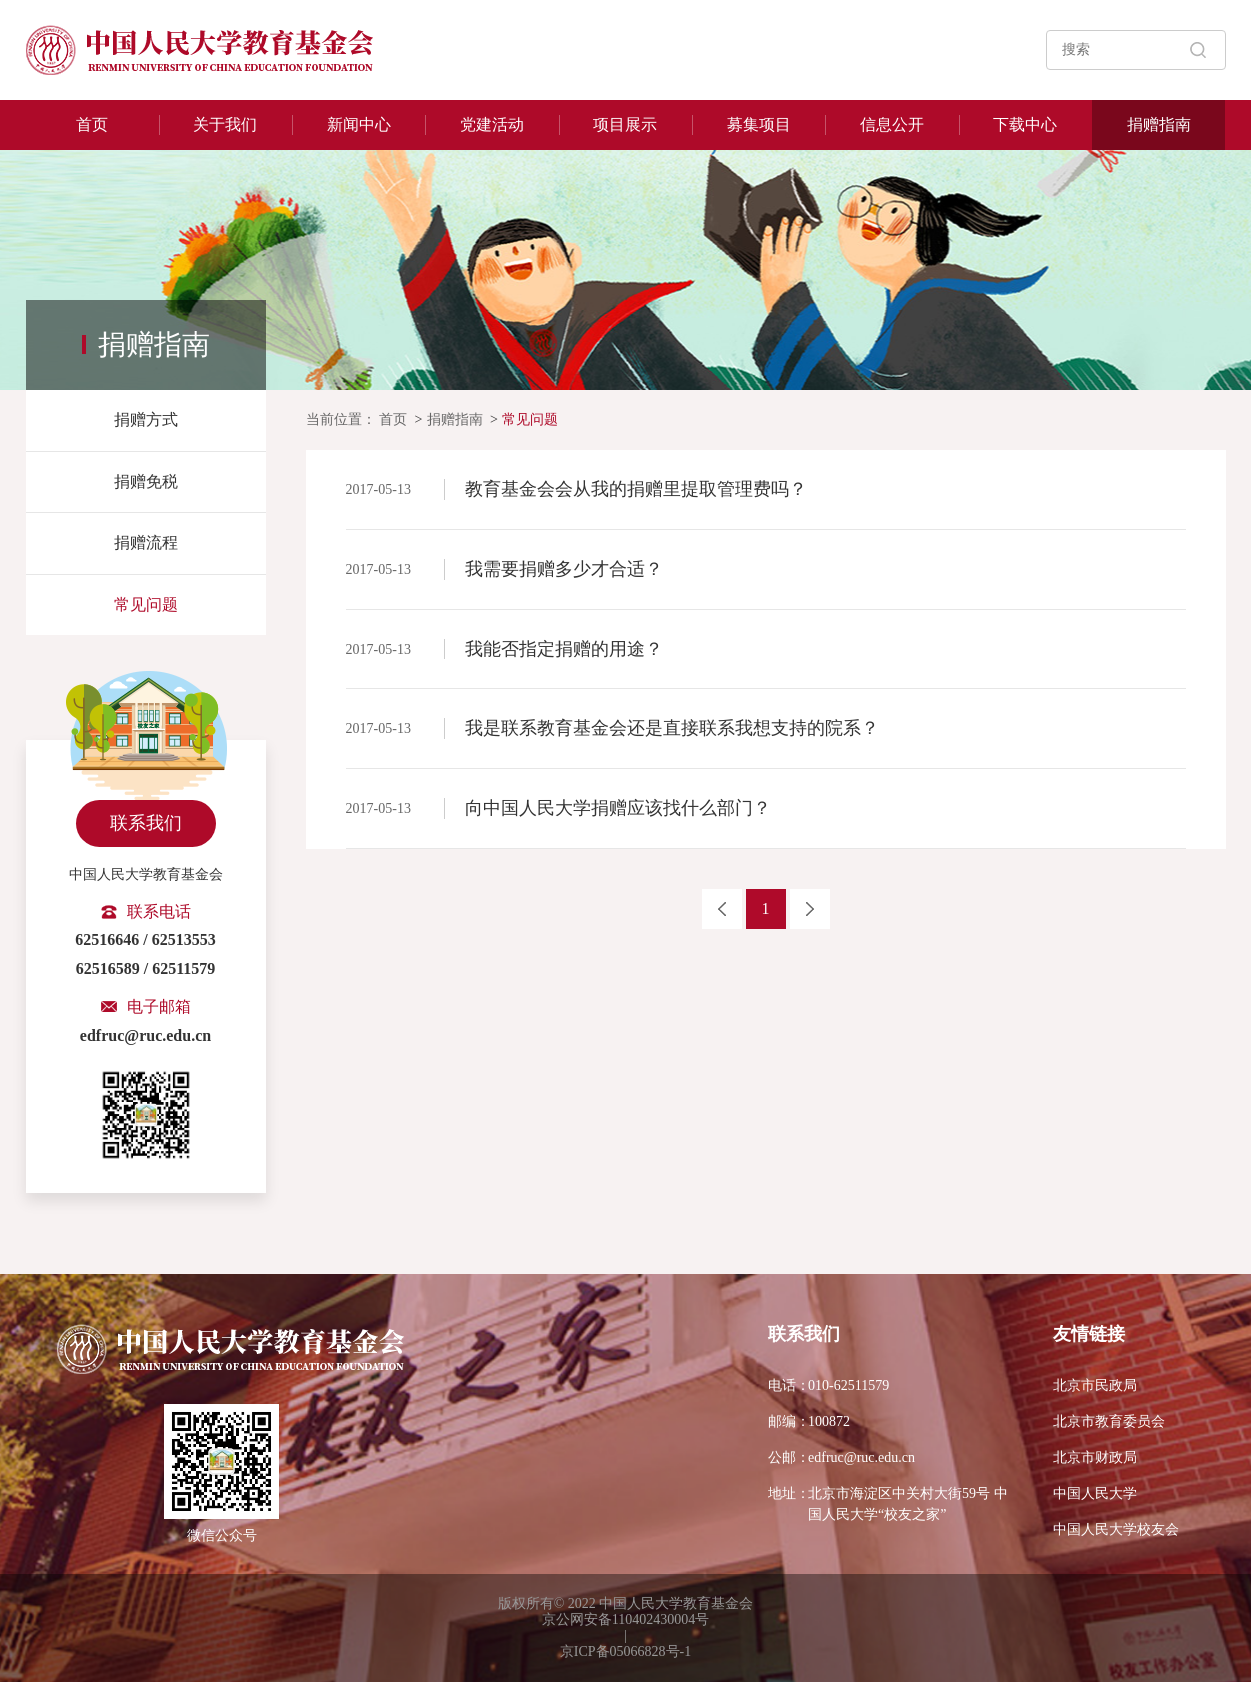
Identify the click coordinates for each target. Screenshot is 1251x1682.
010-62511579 (828, 1385)
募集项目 (759, 124)
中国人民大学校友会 (1116, 1529)
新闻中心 (359, 124)
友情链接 (1089, 1334)
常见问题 (146, 604)
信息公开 (892, 124)
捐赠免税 (146, 481)
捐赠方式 (146, 419)
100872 (809, 1421)
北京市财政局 (1095, 1457)
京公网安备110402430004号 (625, 1619)
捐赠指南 (1159, 124)
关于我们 (225, 124)
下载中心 (1025, 124)
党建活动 (492, 124)
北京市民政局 (1095, 1385)
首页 (92, 124)
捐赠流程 (146, 542)
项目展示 (625, 124)
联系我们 (146, 823)
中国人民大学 (1095, 1493)
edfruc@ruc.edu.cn (841, 1457)
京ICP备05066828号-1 (625, 1651)
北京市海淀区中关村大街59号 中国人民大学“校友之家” (888, 1502)
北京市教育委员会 (1109, 1421)
